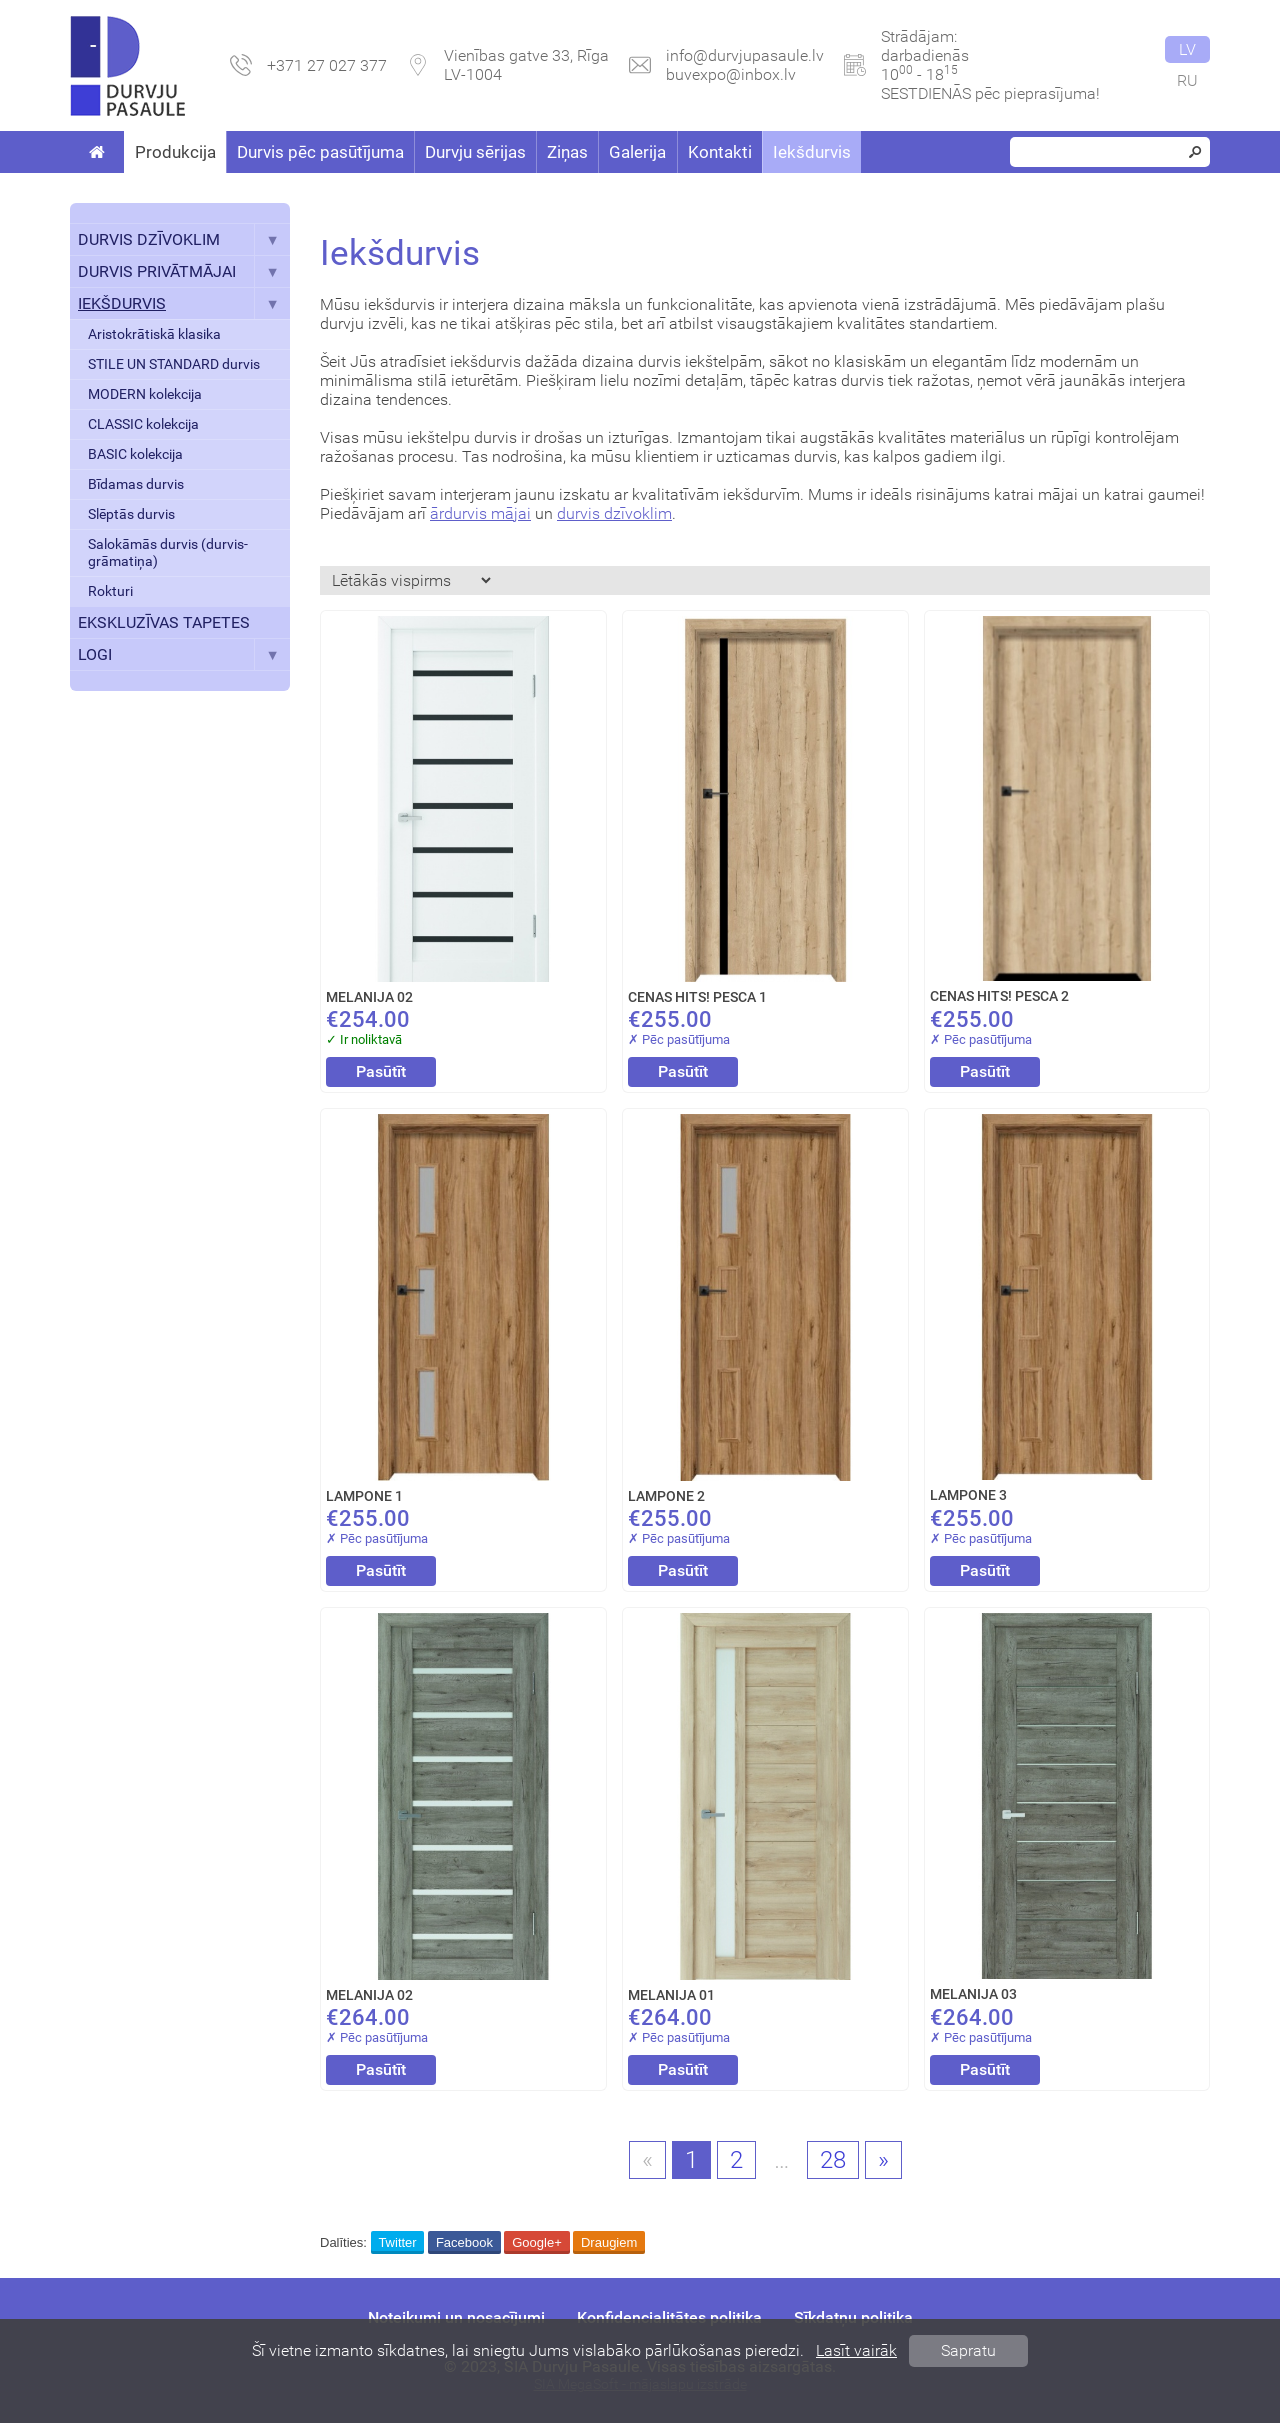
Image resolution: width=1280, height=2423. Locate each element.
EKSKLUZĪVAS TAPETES (164, 622)
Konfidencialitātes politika (669, 2317)
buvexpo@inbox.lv (731, 74)
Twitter (397, 2242)
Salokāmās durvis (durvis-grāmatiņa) (168, 553)
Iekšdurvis (812, 152)
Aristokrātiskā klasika (154, 334)
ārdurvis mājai (480, 513)
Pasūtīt (381, 1071)
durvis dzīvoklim (614, 513)
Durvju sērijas (475, 152)
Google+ (537, 2242)
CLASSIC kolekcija (143, 424)
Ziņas (567, 152)
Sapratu (968, 2350)
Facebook (464, 2242)
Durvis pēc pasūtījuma (320, 152)
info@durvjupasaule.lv (745, 55)
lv (1187, 49)
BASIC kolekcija (135, 454)
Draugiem (609, 2242)
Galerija (637, 152)
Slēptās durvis (131, 514)
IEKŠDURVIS (184, 303)
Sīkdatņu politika (853, 2317)
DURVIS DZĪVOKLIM (184, 239)
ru (1187, 80)
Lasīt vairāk (856, 2350)
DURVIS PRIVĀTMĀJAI (184, 271)
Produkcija (175, 152)
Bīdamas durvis (136, 484)
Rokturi (110, 591)
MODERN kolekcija (145, 394)
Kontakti (720, 152)
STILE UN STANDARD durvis (174, 364)
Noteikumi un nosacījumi (456, 2317)
